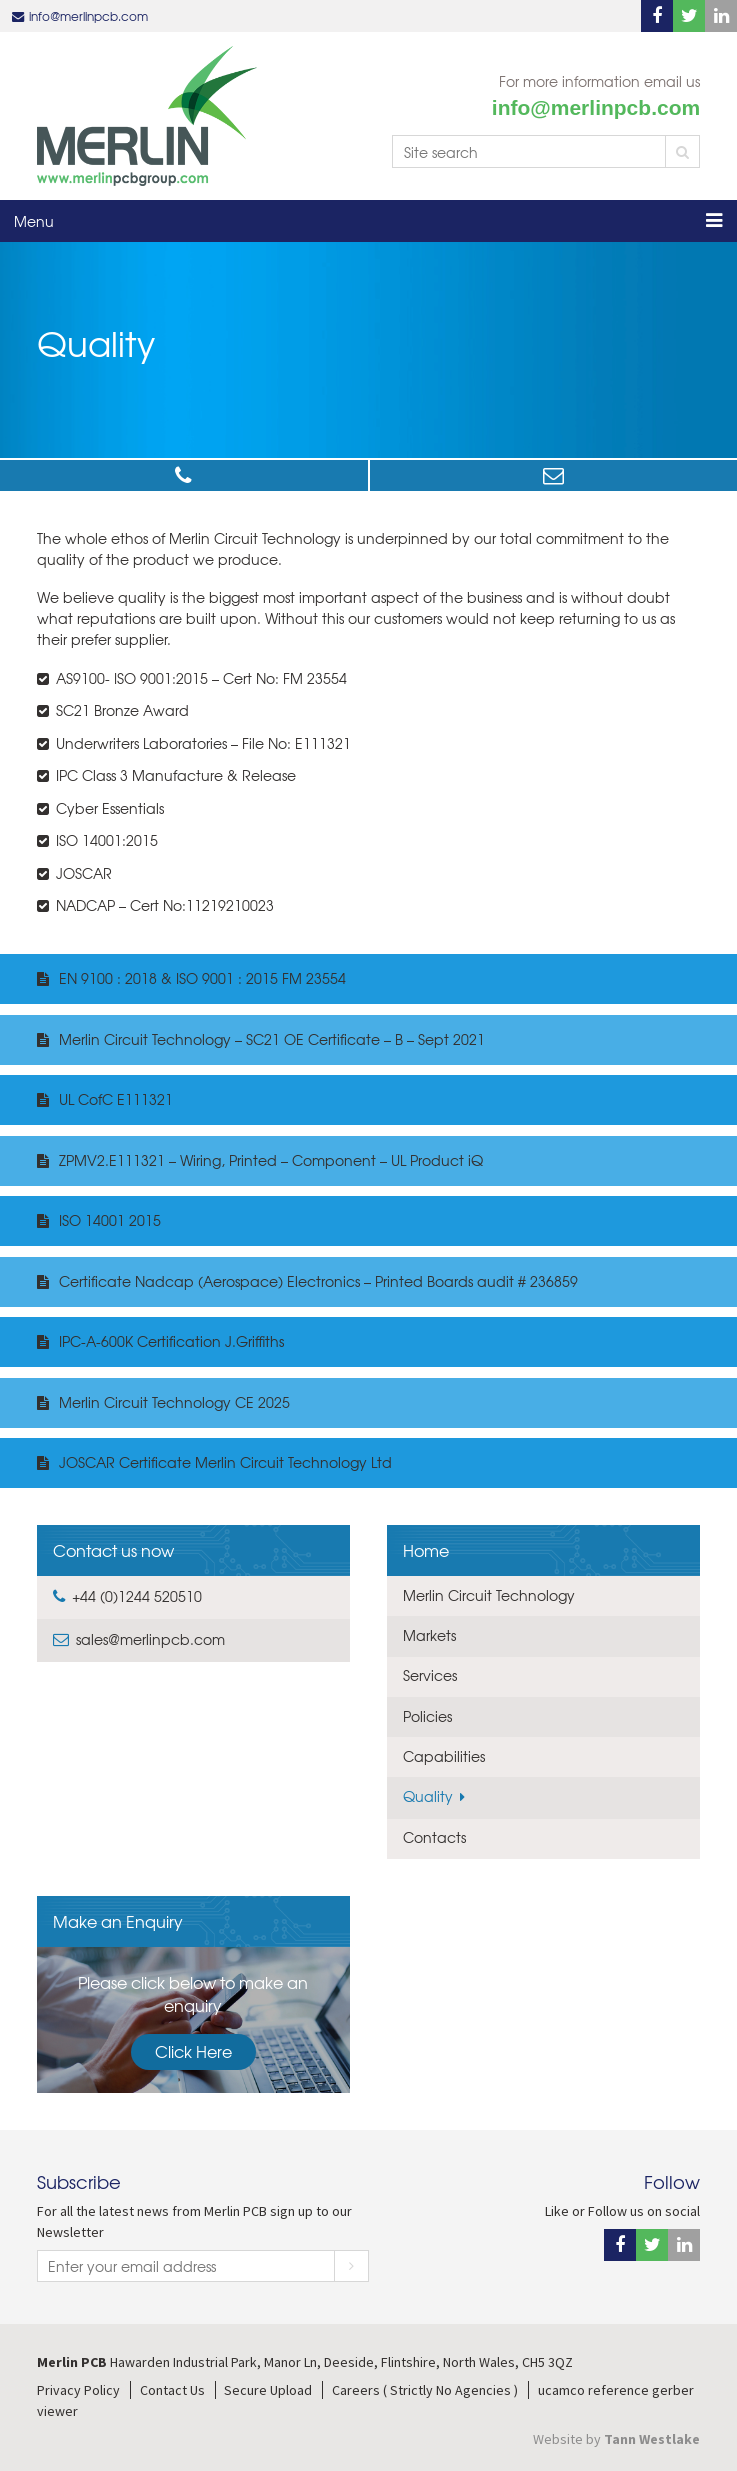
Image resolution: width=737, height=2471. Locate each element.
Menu (34, 221)
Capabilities (444, 1756)
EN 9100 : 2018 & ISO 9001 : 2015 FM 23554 (202, 978)
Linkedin (721, 16)
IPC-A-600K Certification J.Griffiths (171, 1341)
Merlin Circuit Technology (489, 1595)
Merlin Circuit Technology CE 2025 (174, 1402)
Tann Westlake (652, 2439)
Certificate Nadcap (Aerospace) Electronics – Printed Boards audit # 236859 (318, 1281)
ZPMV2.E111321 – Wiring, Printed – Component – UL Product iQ (271, 1160)
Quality (428, 1796)
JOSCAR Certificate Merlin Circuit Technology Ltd (225, 1462)
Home (426, 1550)
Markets (429, 1635)
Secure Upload (268, 2390)
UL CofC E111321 (116, 1099)
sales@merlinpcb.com (554, 476)
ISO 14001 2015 (110, 1220)
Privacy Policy (78, 2390)
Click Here (193, 2051)
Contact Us (172, 2390)
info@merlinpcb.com (88, 16)
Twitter (689, 16)
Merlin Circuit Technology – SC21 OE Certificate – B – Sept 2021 (272, 1039)
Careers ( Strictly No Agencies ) (425, 2390)
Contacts (434, 1837)
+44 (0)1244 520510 (184, 476)
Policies (427, 1716)
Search (682, 151)
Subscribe (351, 2266)
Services (430, 1675)
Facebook (657, 16)
